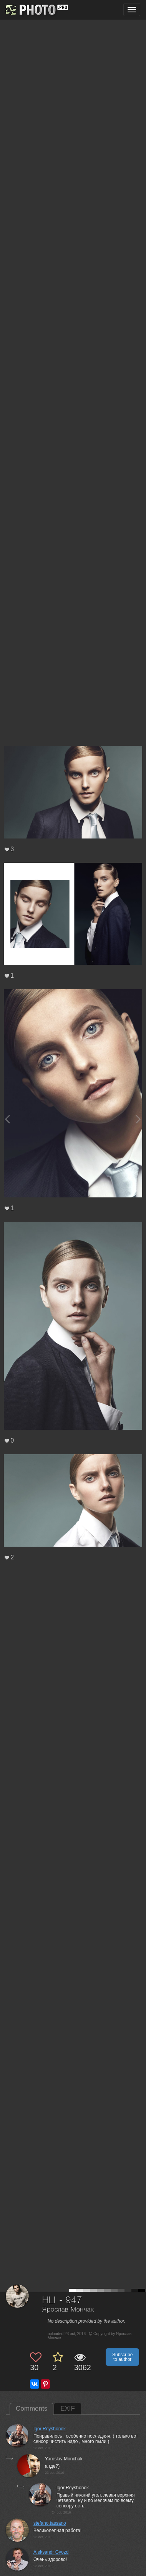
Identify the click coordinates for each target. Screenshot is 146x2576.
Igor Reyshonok (49, 2428)
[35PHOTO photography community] (36, 10)
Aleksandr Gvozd (50, 2552)
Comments (31, 2408)
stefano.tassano (49, 2523)
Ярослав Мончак (68, 2310)
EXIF (67, 2408)
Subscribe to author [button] (122, 2357)
